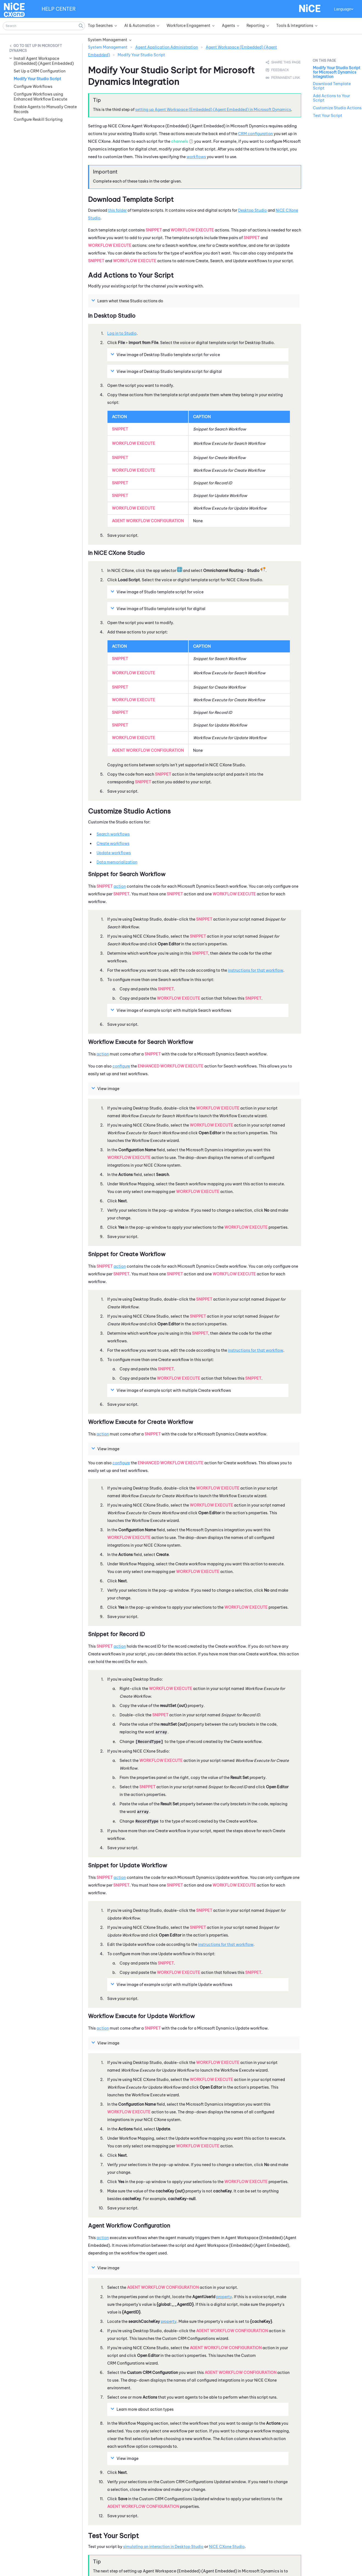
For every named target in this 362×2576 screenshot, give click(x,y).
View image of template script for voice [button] (166, 354)
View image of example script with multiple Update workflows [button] (172, 1984)
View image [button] (106, 1088)
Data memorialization (117, 862)
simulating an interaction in (163, 2546)
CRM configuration (255, 133)
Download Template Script (332, 86)
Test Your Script (327, 115)
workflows (196, 156)
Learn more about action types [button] (143, 2409)
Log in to (122, 333)
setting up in (213, 109)
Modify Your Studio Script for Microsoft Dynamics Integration (336, 72)
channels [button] (179, 141)
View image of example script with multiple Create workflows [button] (171, 1390)
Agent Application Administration (166, 47)
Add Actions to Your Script (331, 98)
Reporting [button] (256, 25)
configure (121, 1066)
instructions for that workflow (255, 970)
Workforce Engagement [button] (188, 25)
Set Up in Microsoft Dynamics (35, 48)
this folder (117, 210)
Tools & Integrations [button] (294, 25)
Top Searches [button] (100, 25)
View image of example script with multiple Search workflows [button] (171, 1010)
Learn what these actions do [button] (128, 300)
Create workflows (113, 843)
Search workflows (113, 834)
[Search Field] (44, 26)
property (224, 2296)
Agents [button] (228, 25)
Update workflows (114, 852)
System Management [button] (107, 39)
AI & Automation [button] (139, 25)
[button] (81, 26)
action (120, 886)
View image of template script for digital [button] (167, 371)
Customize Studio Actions (337, 107)
